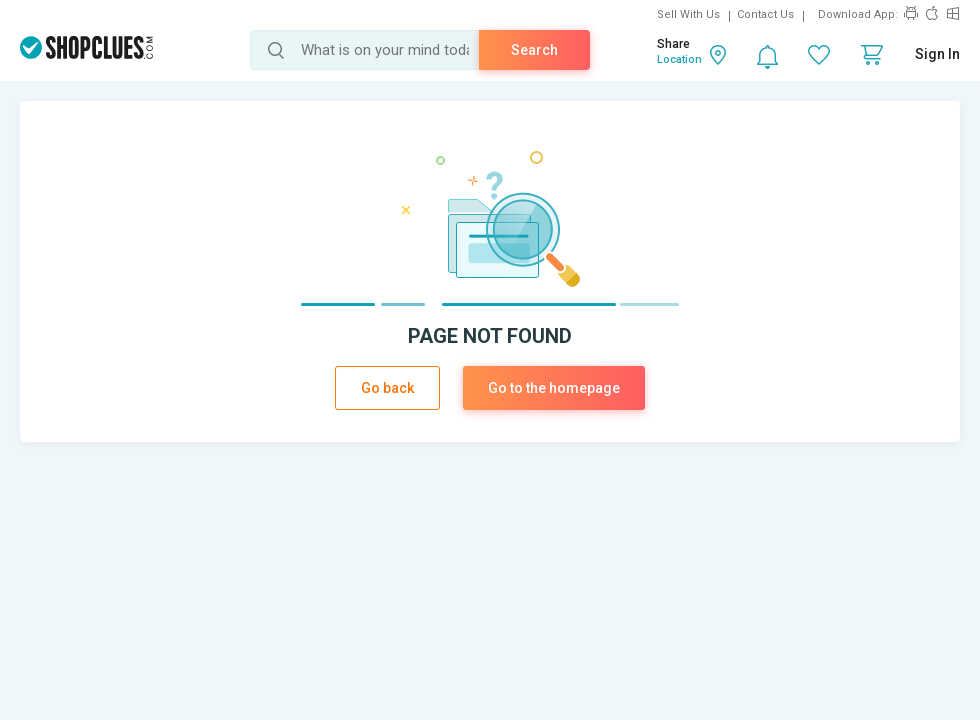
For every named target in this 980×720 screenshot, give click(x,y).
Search (534, 50)
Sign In (937, 54)
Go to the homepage (554, 388)
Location (679, 59)
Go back (387, 388)
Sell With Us (688, 14)
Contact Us (765, 14)
